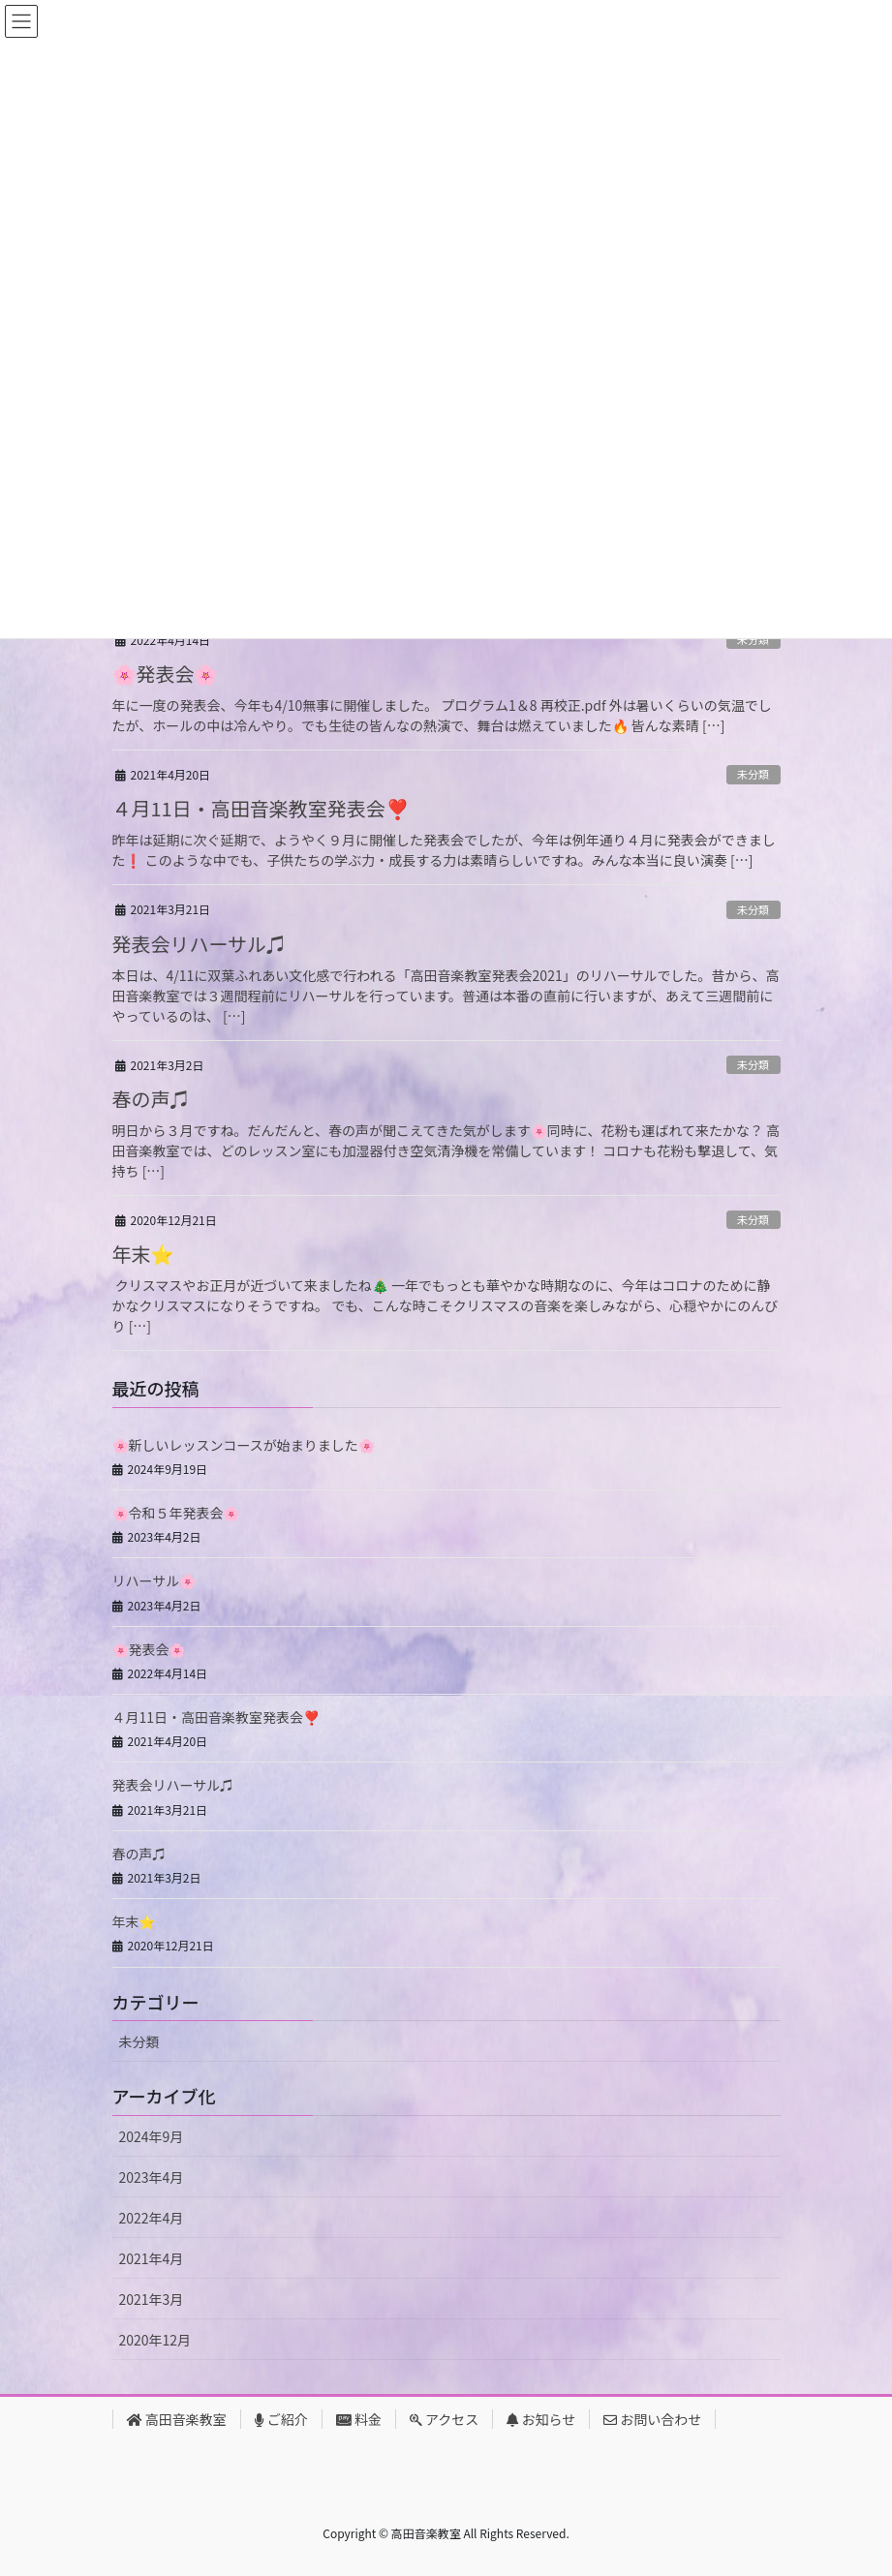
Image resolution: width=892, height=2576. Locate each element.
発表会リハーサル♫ (199, 944)
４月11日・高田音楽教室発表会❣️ (261, 808)
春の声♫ (151, 1099)
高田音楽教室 (177, 2419)
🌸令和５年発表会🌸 (176, 1512)
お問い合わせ (652, 2419)
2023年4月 (151, 2177)
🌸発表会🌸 (165, 673)
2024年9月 (151, 2136)
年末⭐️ (143, 1254)
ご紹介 (281, 2419)
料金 (359, 2419)
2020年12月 (155, 2339)
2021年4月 (151, 2258)
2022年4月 (151, 2217)
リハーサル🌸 (154, 1580)
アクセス (444, 2419)
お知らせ (541, 2419)
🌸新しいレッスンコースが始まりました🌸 (243, 1445)
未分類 (753, 639)
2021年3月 (151, 2299)
